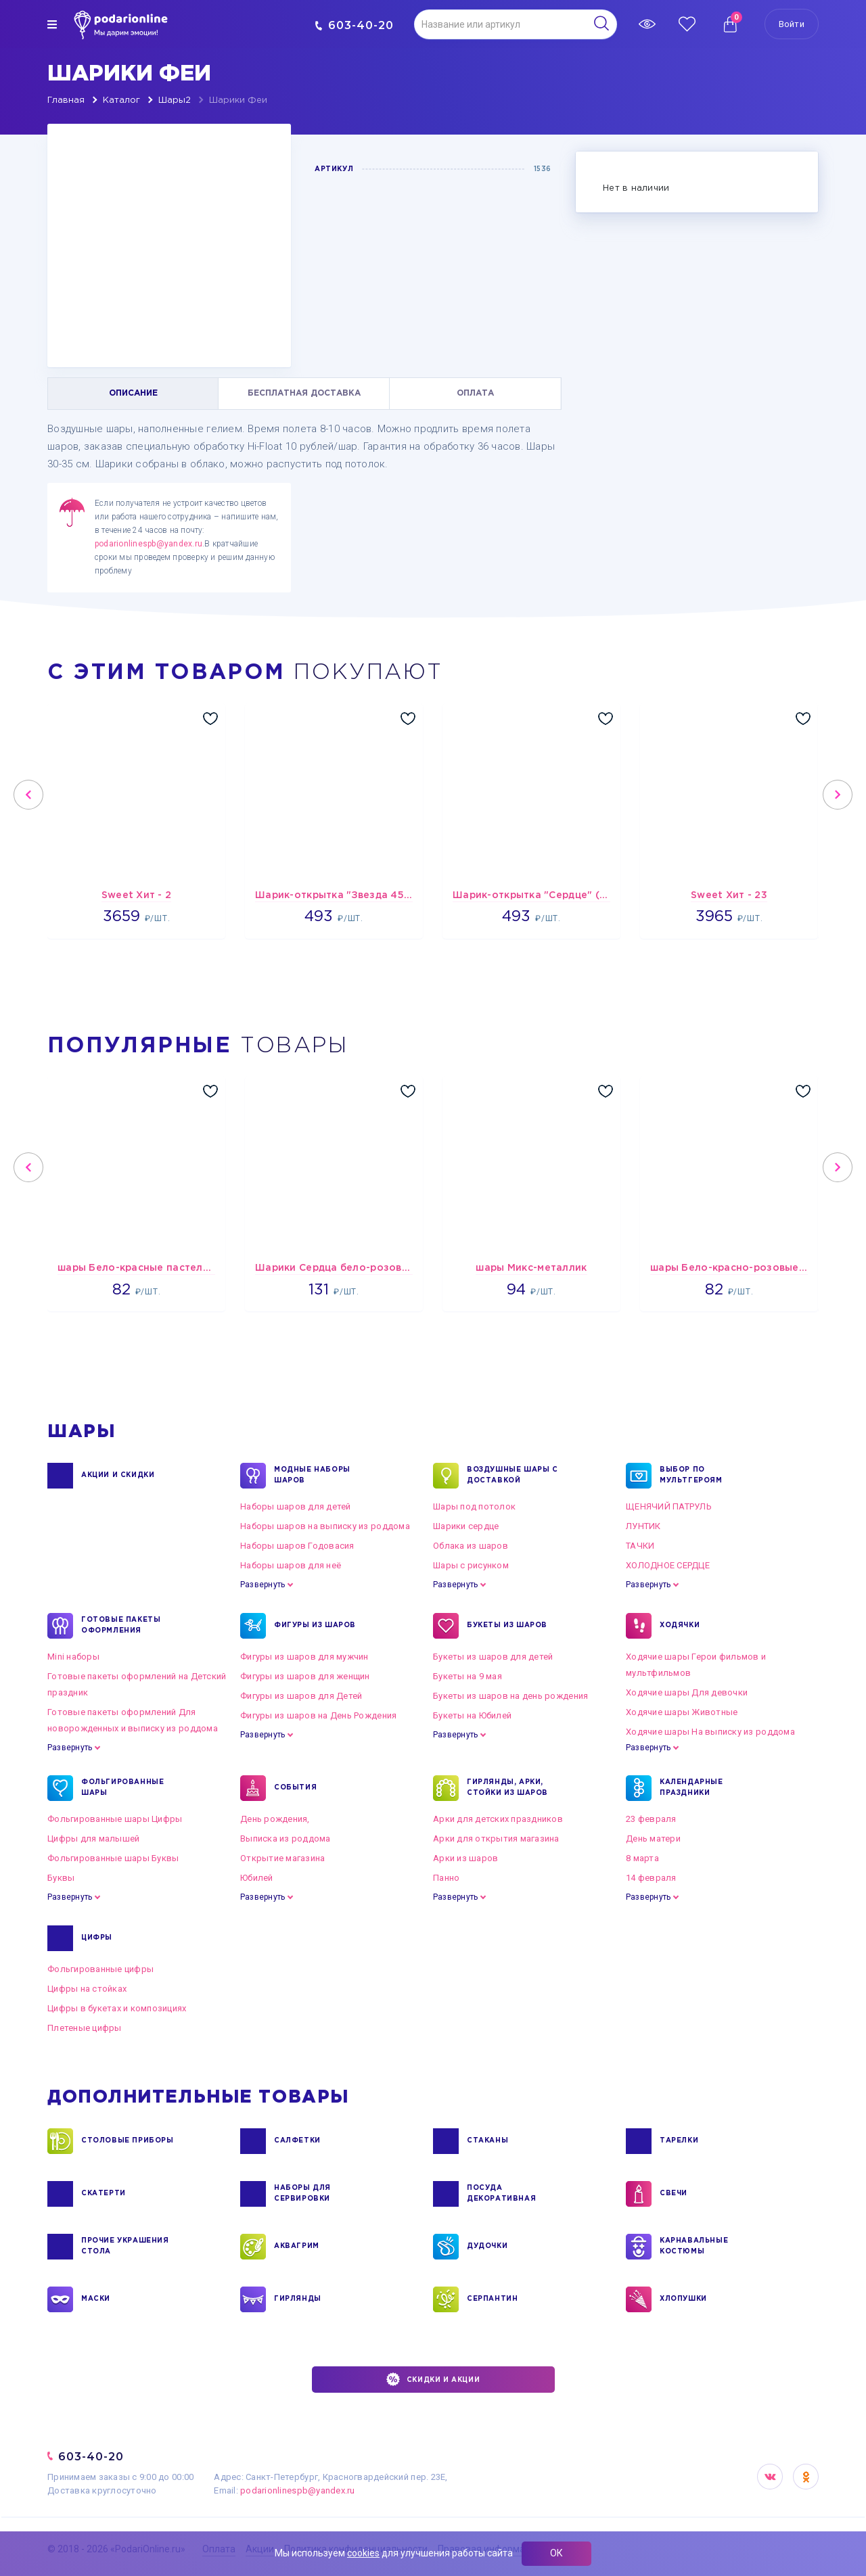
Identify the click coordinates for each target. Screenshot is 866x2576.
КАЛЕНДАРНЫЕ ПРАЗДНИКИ (691, 1788)
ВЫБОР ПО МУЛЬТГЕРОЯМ (691, 1476)
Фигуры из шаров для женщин (305, 1676)
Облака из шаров (470, 1546)
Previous (28, 795)
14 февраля (651, 1878)
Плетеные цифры (84, 2028)
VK (770, 2476)
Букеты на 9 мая (467, 1676)
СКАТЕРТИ (103, 2194)
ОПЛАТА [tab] (475, 393)
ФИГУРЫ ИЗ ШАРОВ (315, 1626)
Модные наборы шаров (312, 1476)
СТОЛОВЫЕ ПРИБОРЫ (127, 2141)
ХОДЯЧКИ (680, 1626)
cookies (363, 2553)
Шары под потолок (474, 1506)
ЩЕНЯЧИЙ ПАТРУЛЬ (669, 1506)
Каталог (121, 100)
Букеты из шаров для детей (493, 1657)
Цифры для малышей (93, 1838)
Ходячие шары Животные (681, 1712)
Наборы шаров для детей (295, 1506)
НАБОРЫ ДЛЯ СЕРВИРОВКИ (302, 2194)
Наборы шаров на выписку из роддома (325, 1526)
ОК (556, 2553)
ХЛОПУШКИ (683, 2299)
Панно (446, 1878)
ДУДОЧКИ (487, 2246)
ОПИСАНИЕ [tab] (133, 393)
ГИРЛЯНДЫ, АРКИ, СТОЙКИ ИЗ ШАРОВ (507, 1788)
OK (806, 2476)
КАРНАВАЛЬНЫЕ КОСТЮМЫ (694, 2246)
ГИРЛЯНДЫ (297, 2299)
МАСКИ (95, 2299)
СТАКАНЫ (487, 2141)
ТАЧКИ (640, 1546)
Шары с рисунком (471, 1565)
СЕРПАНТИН (492, 2299)
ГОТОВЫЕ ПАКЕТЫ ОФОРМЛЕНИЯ (120, 1626)
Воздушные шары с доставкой (512, 1476)
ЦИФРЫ (96, 1938)
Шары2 (174, 100)
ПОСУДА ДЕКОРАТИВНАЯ (501, 2194)
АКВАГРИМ (296, 2246)
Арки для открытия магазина (496, 1838)
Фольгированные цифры (100, 1969)
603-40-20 (354, 25)
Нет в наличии (636, 188)
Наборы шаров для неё (290, 1565)
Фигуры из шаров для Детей (301, 1696)
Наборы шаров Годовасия (297, 1546)
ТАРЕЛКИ (679, 2141)
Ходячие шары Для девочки (687, 1692)
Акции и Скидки (117, 1476)
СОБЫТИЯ (295, 1788)
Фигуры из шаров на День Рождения (318, 1715)
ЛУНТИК (643, 1526)
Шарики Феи (238, 100)
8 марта (642, 1858)
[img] (52, 24)
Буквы (60, 1878)
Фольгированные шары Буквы (113, 1858)
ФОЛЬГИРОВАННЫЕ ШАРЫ (122, 1788)
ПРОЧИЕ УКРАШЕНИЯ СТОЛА (125, 2246)
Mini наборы (73, 1657)
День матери (653, 1838)
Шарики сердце (466, 1526)
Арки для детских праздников (498, 1819)
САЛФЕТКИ (297, 2141)
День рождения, (275, 1819)
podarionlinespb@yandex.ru (148, 543)
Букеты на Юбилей (472, 1715)
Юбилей (256, 1878)
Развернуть (262, 1584)
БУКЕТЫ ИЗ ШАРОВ (507, 1626)
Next (837, 795)
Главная (66, 100)
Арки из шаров (465, 1858)
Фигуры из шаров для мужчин (304, 1657)
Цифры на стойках (87, 1989)
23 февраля (651, 1819)
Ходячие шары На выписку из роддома (710, 1732)
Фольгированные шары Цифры (115, 1819)
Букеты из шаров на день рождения (510, 1696)
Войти (791, 24)
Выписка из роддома (285, 1838)
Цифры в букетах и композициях (117, 2008)
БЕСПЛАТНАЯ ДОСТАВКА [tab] (304, 393)
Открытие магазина (282, 1858)
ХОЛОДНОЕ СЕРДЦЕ (668, 1565)
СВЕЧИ (673, 2194)
